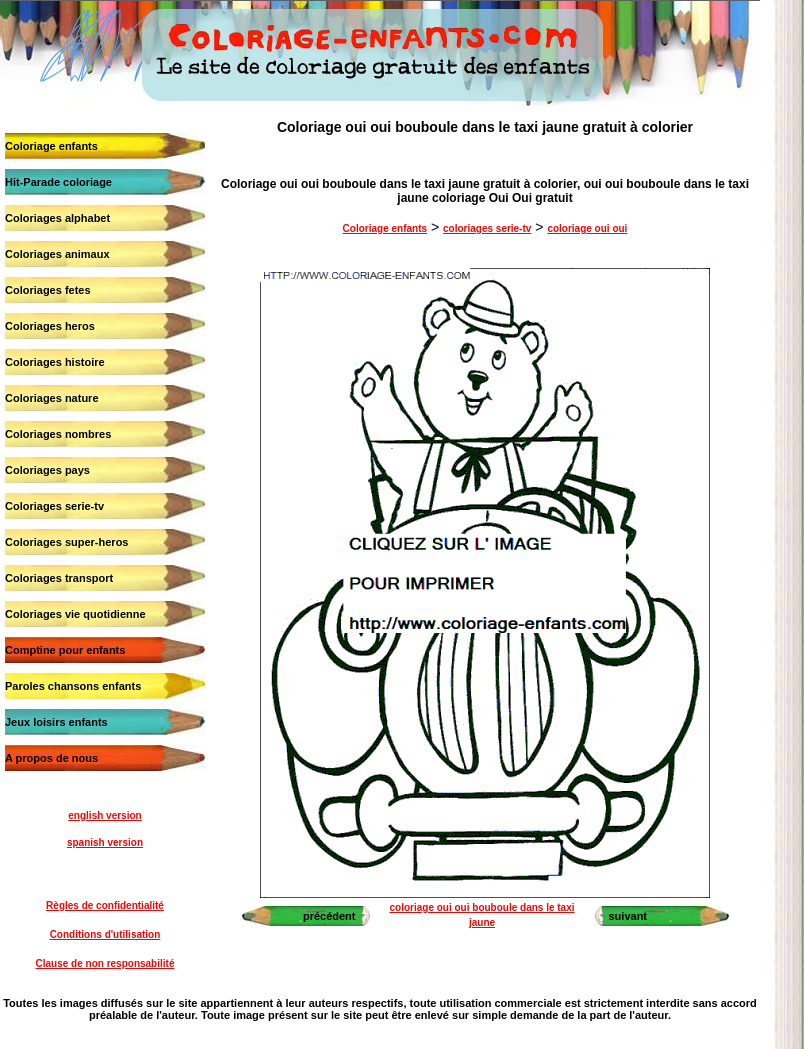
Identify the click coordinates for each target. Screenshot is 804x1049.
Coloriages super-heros (66, 542)
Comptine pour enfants (65, 650)
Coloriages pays (47, 470)
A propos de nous (51, 758)
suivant (628, 916)
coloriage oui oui (587, 228)
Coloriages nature (52, 398)
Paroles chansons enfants (73, 686)
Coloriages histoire (55, 362)
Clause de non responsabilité (105, 963)
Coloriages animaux (57, 254)
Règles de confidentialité (105, 905)
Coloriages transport (59, 578)
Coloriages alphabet (57, 218)
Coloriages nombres (58, 434)
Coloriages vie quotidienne (75, 614)
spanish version (105, 842)
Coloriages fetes (48, 290)
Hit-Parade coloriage (58, 182)
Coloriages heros (50, 326)
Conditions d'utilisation (105, 934)
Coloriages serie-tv (54, 506)
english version (104, 815)
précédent (329, 916)
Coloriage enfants (51, 146)
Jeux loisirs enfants (56, 722)
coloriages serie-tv (487, 228)
